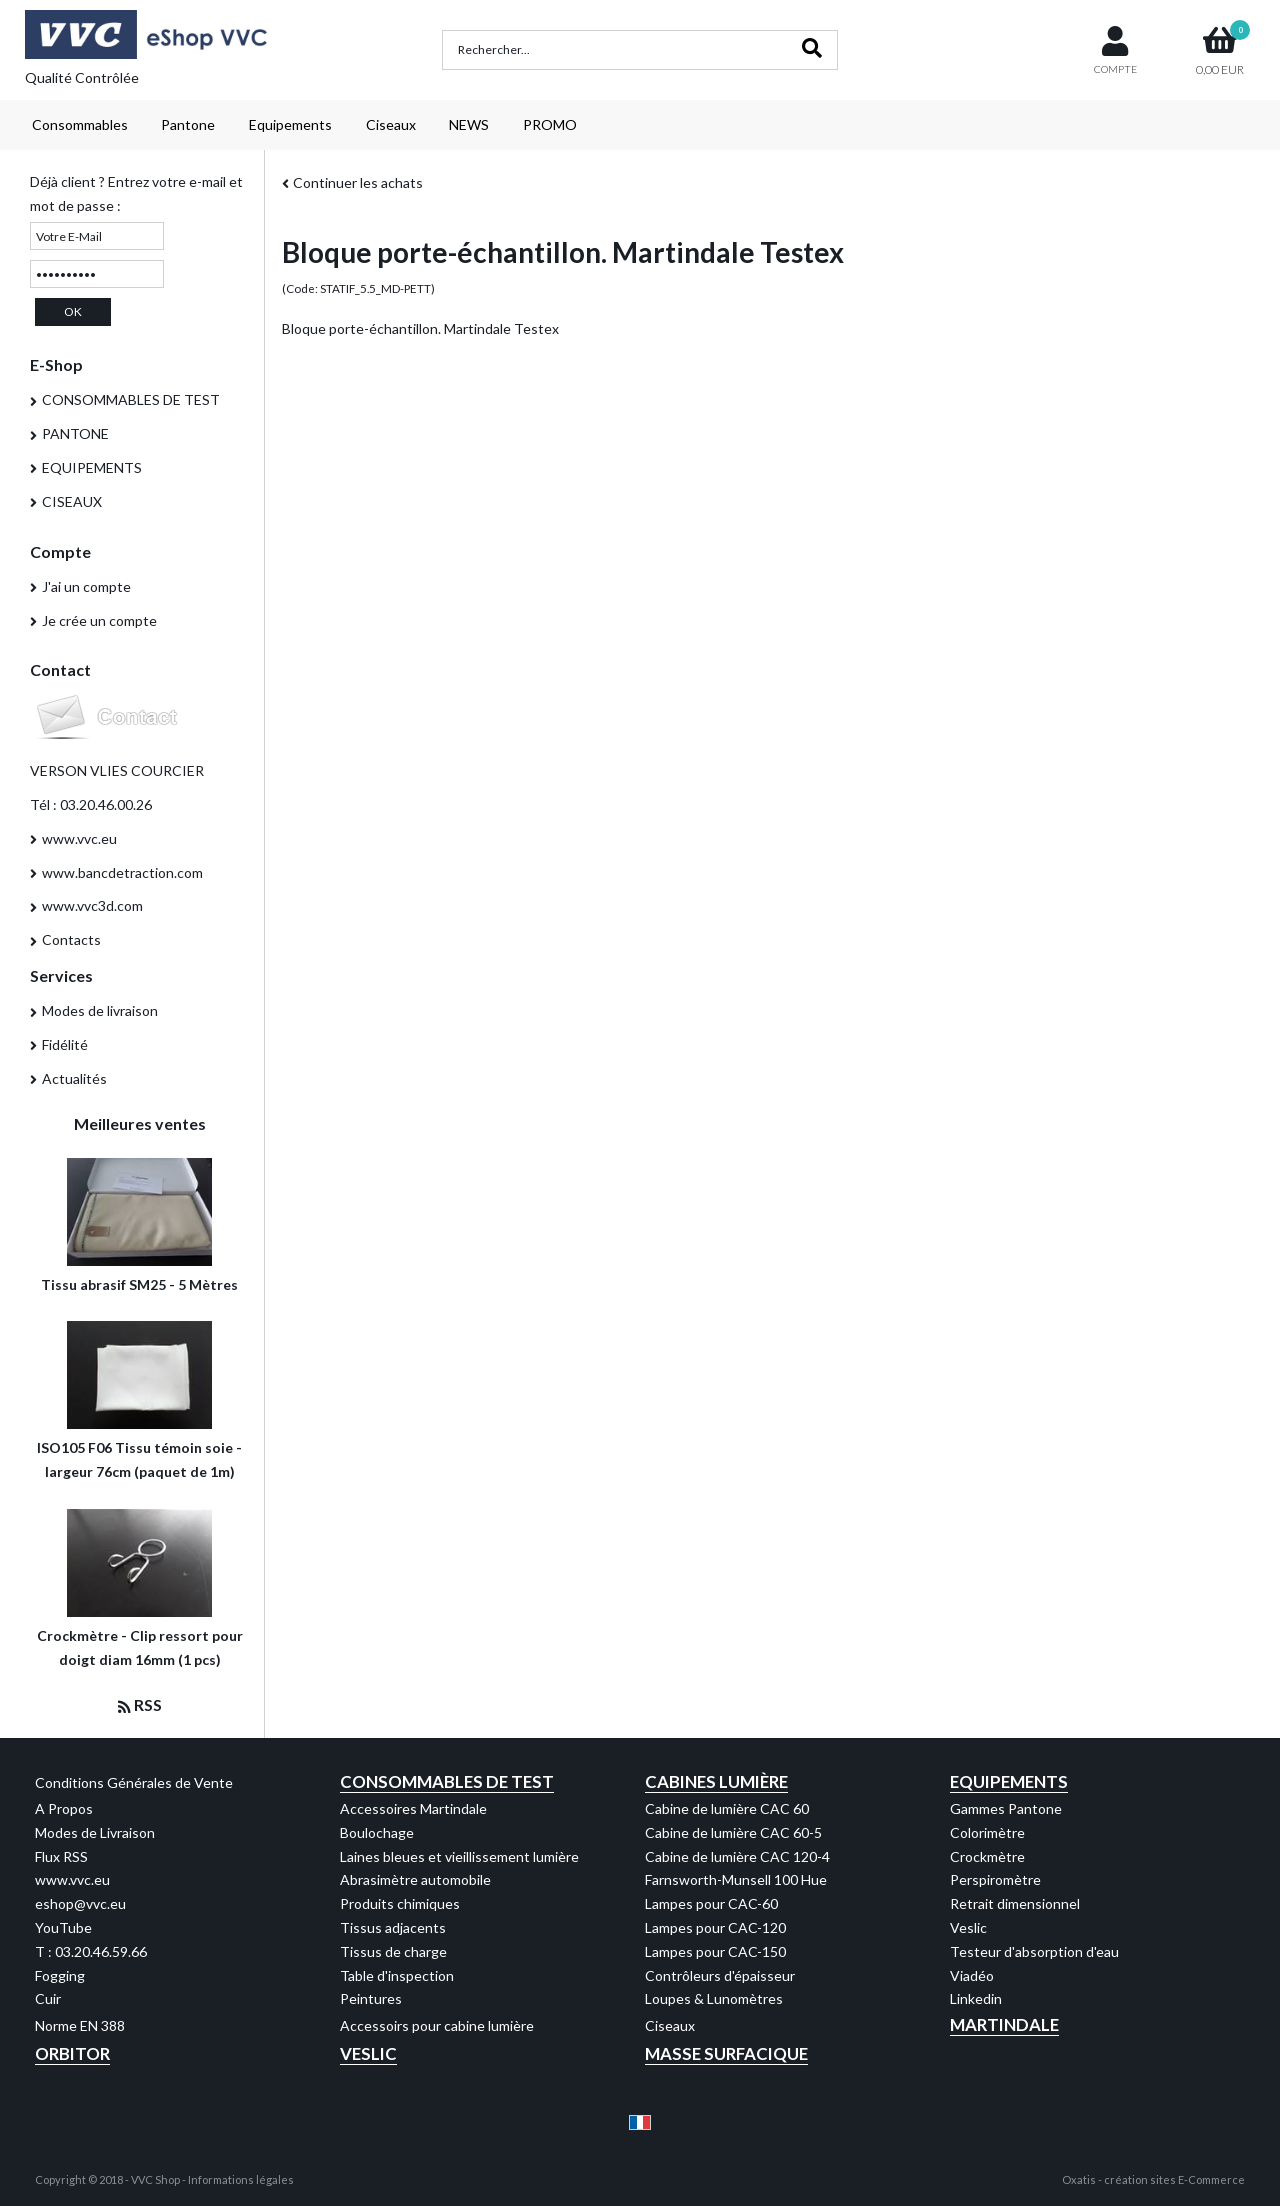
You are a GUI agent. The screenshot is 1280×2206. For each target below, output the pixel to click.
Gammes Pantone (1006, 1808)
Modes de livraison (100, 1010)
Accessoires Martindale (413, 1808)
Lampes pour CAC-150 (715, 1951)
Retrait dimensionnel (1015, 1903)
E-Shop (56, 364)
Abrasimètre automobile (415, 1879)
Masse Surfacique (726, 2053)
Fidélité (65, 1044)
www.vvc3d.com (92, 905)
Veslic (968, 1927)
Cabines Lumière (716, 1781)
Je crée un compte (99, 620)
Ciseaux (391, 124)
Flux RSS (61, 1856)
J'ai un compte (86, 586)
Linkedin (976, 1998)
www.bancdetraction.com (122, 872)
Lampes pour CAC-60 (711, 1903)
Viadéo (972, 1975)
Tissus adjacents (393, 1927)
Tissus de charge (393, 1951)
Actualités (74, 1078)
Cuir (48, 1998)
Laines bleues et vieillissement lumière (459, 1856)
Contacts (71, 939)
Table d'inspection (397, 1975)
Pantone (188, 124)
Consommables (80, 124)
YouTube (63, 1927)
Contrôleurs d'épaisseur (720, 1975)
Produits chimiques (400, 1903)
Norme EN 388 (80, 2025)
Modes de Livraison (95, 1832)
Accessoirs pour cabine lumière (437, 2025)
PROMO (550, 124)
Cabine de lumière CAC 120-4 (737, 1856)
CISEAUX (72, 501)
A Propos (64, 1808)
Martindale (1004, 2024)
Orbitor (72, 2053)
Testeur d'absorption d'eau (1034, 1951)
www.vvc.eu (79, 838)
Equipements (290, 124)
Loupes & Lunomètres (714, 1998)
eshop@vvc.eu (80, 1903)
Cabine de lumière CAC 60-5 (733, 1832)
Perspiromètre (995, 1879)
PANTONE (75, 433)
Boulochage (377, 1832)
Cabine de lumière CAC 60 (727, 1808)
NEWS (469, 124)
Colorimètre (987, 1832)
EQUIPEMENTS (92, 467)
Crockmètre (987, 1856)
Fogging (60, 1975)
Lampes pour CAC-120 (715, 1927)
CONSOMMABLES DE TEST (131, 399)
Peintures (371, 1998)
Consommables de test (447, 1781)
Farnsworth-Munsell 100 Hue (736, 1879)
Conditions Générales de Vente (134, 1782)
